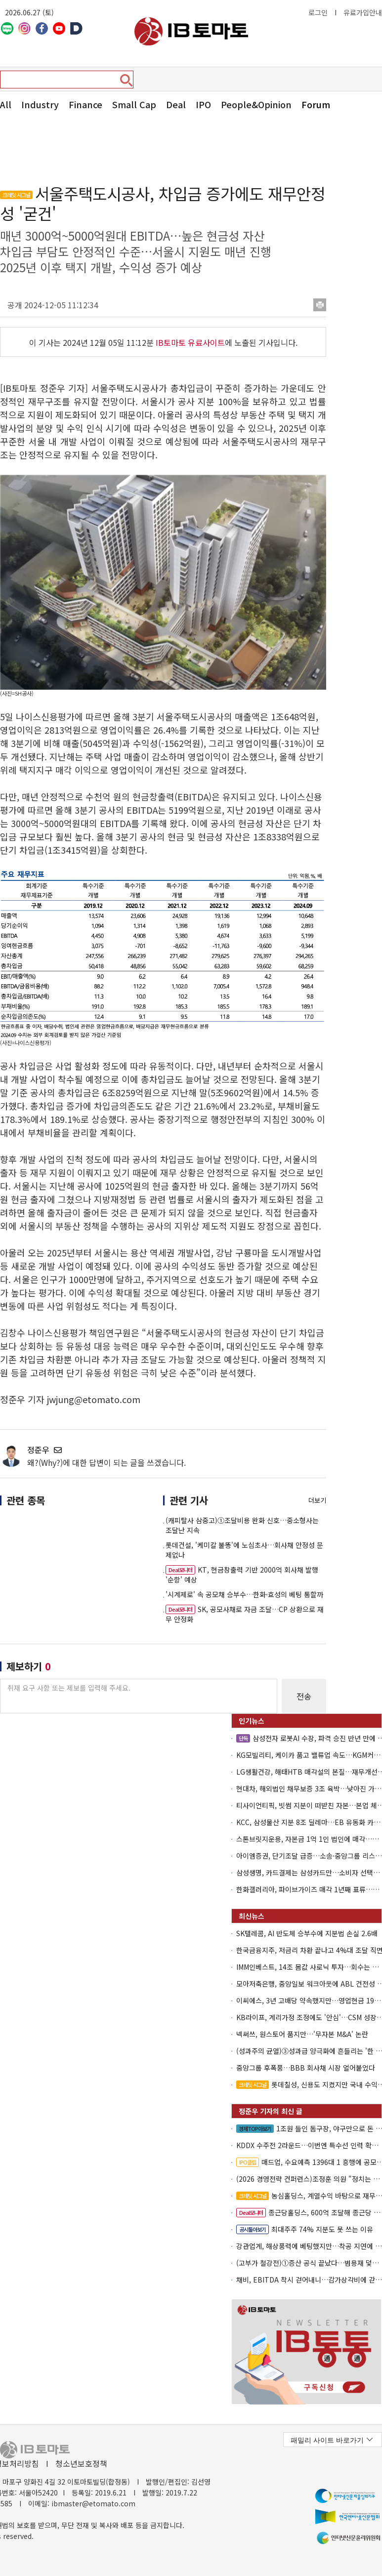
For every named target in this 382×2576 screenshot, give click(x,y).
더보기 (317, 1500)
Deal (176, 104)
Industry (40, 104)
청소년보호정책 (81, 2463)
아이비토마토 (191, 31)
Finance (85, 104)
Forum (315, 104)
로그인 (318, 12)
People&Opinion (256, 104)
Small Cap (134, 104)
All (5, 104)
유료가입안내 (362, 12)
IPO (203, 104)
